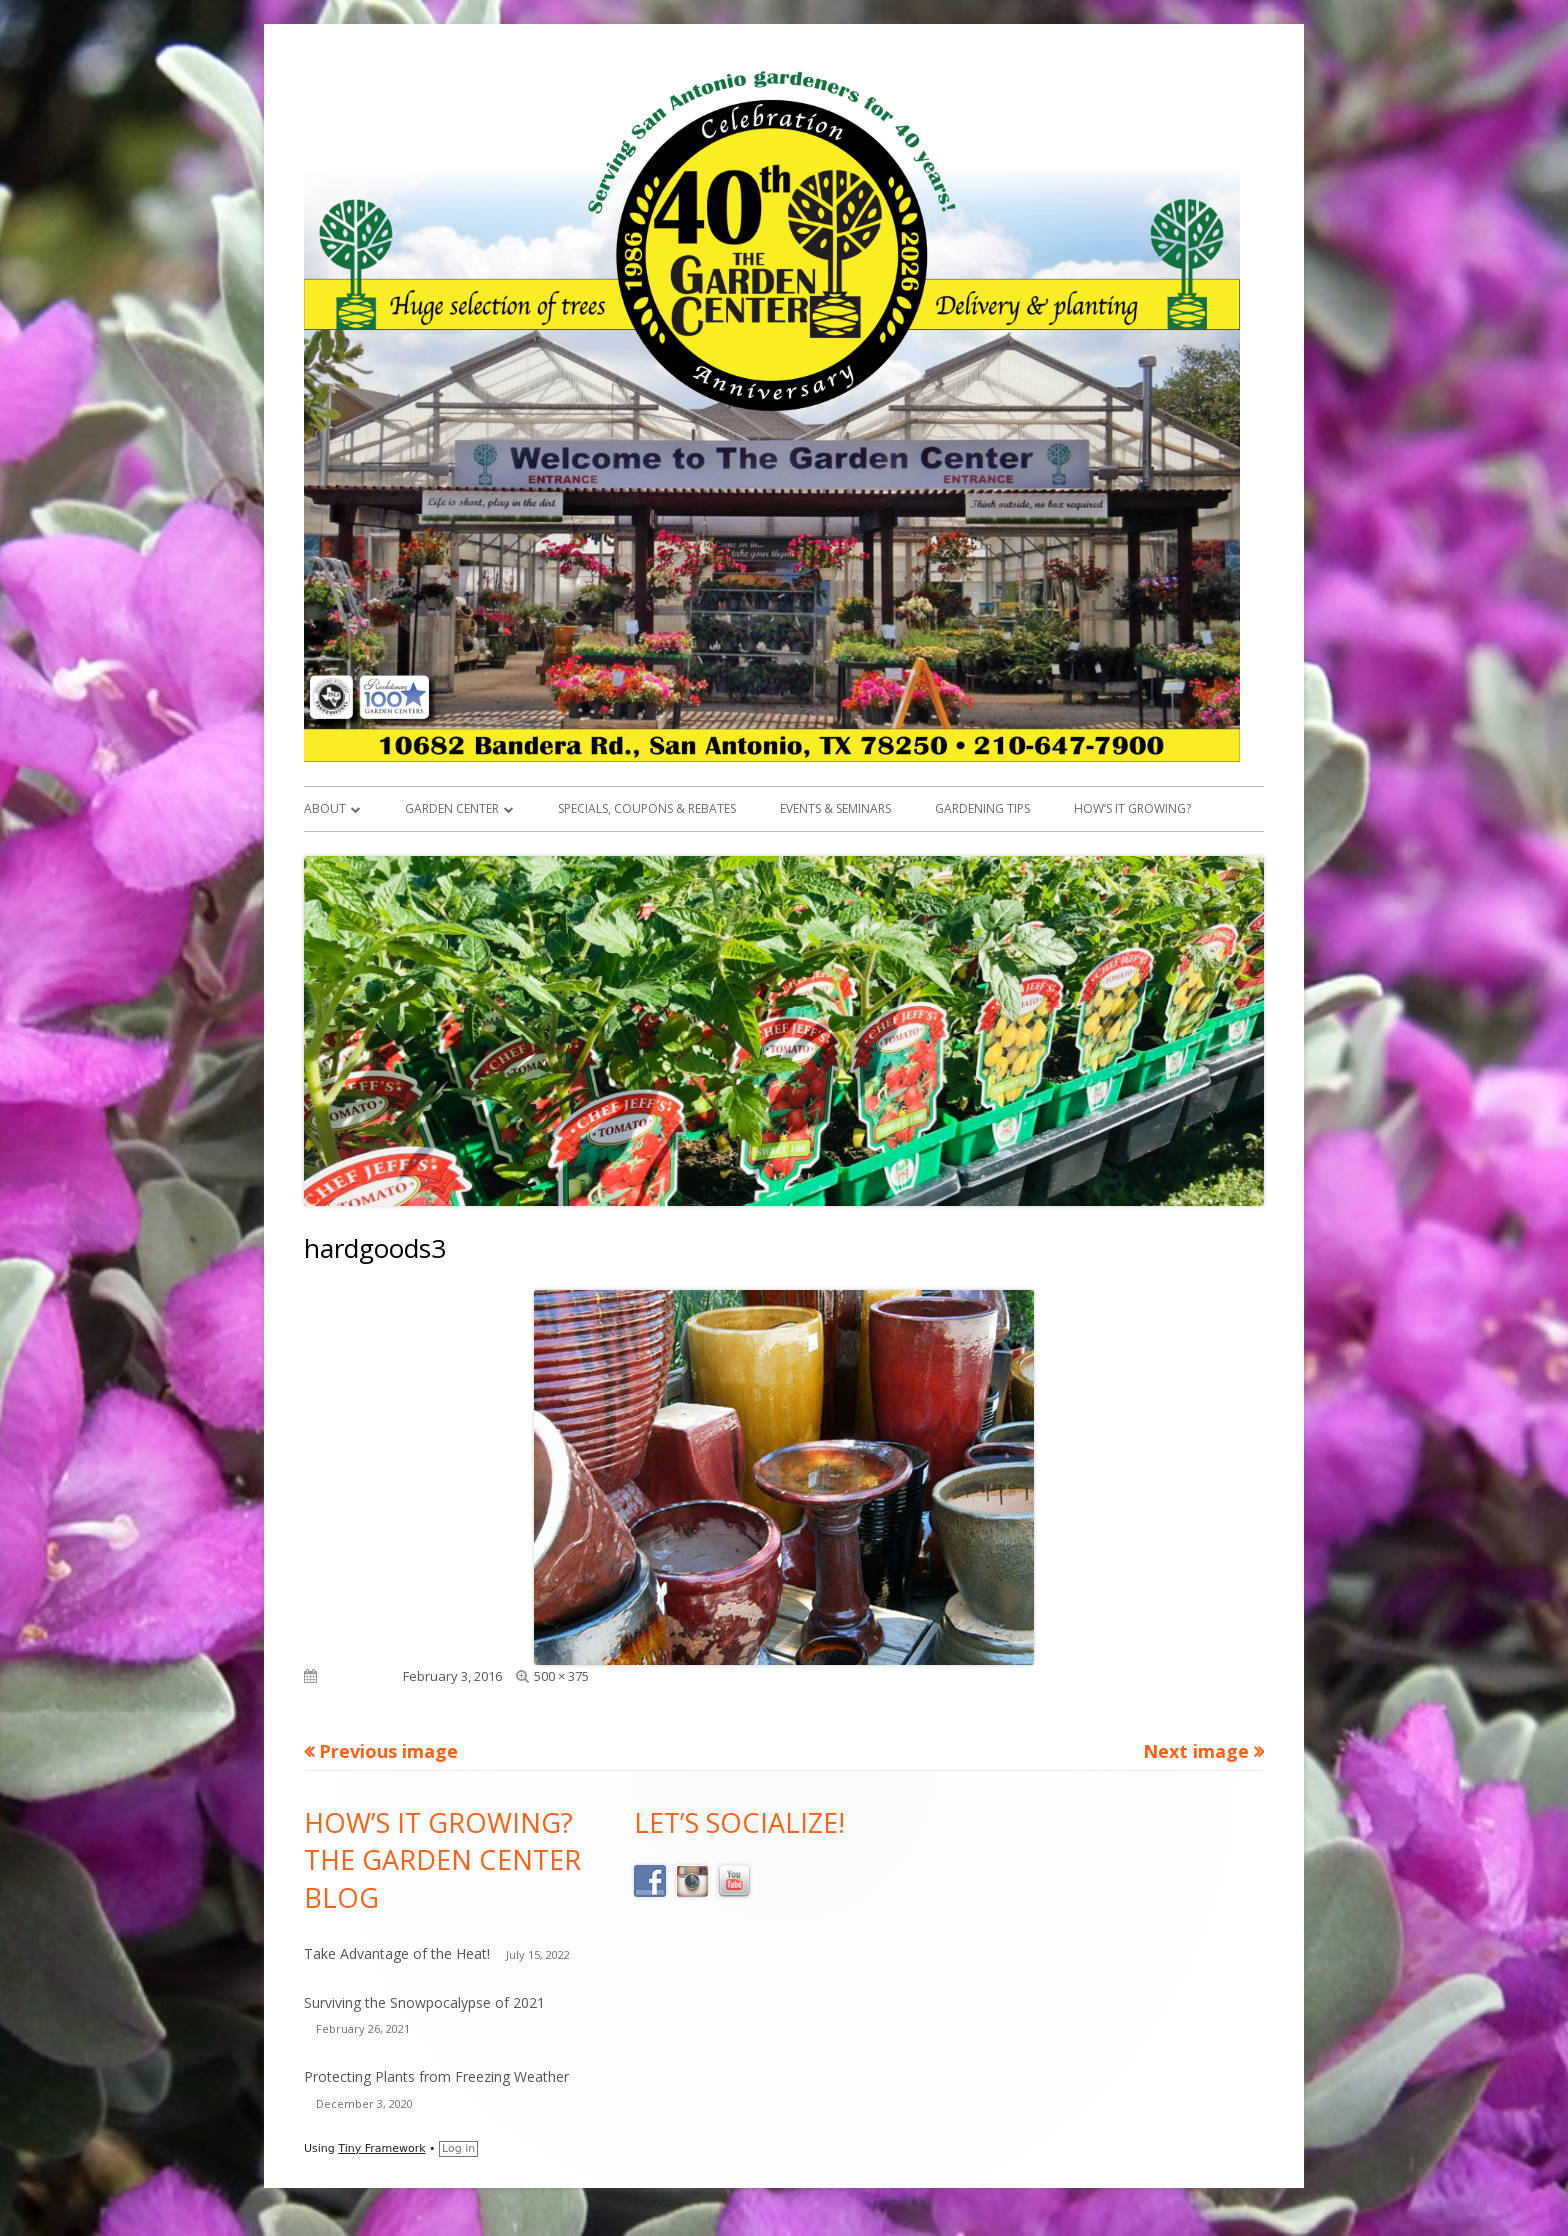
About (325, 808)
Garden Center (452, 808)
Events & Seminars (835, 808)
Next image (1196, 1751)
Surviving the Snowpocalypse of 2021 (424, 2002)
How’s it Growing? (1132, 808)
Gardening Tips (982, 808)
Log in (458, 2148)
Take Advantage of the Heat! (397, 1953)
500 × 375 (561, 1676)
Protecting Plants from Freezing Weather (436, 2076)
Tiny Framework (381, 2148)
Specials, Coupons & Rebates (647, 808)
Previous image (388, 1751)
